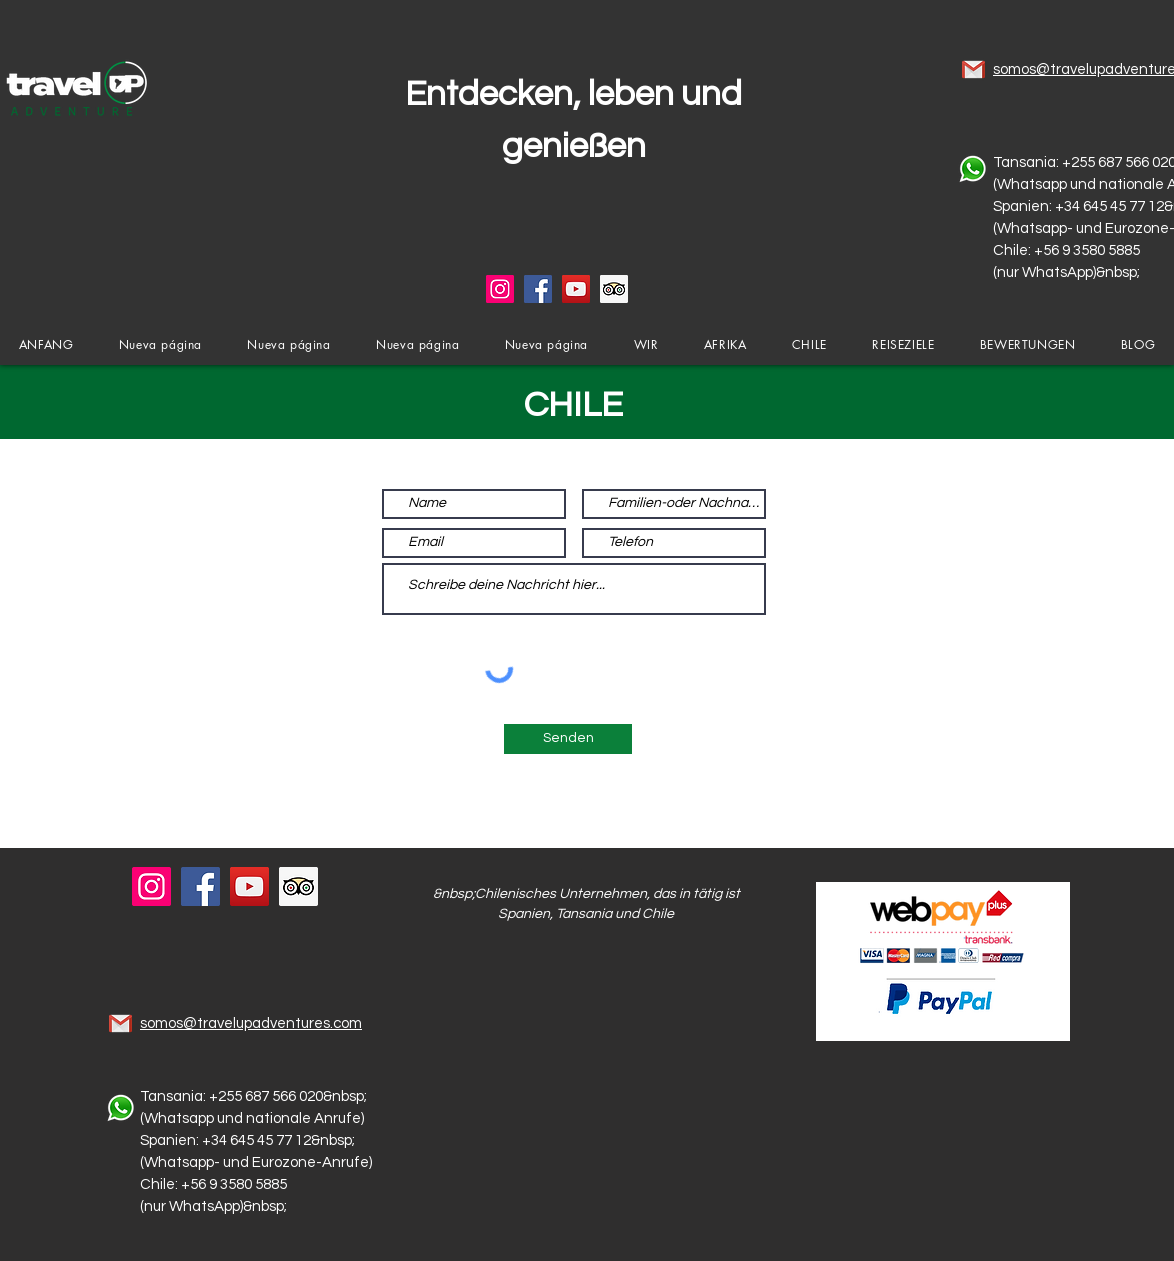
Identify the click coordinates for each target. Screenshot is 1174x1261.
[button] (646, 344)
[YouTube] (576, 289)
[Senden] (568, 739)
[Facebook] (538, 289)
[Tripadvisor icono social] (614, 289)
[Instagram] (500, 289)
